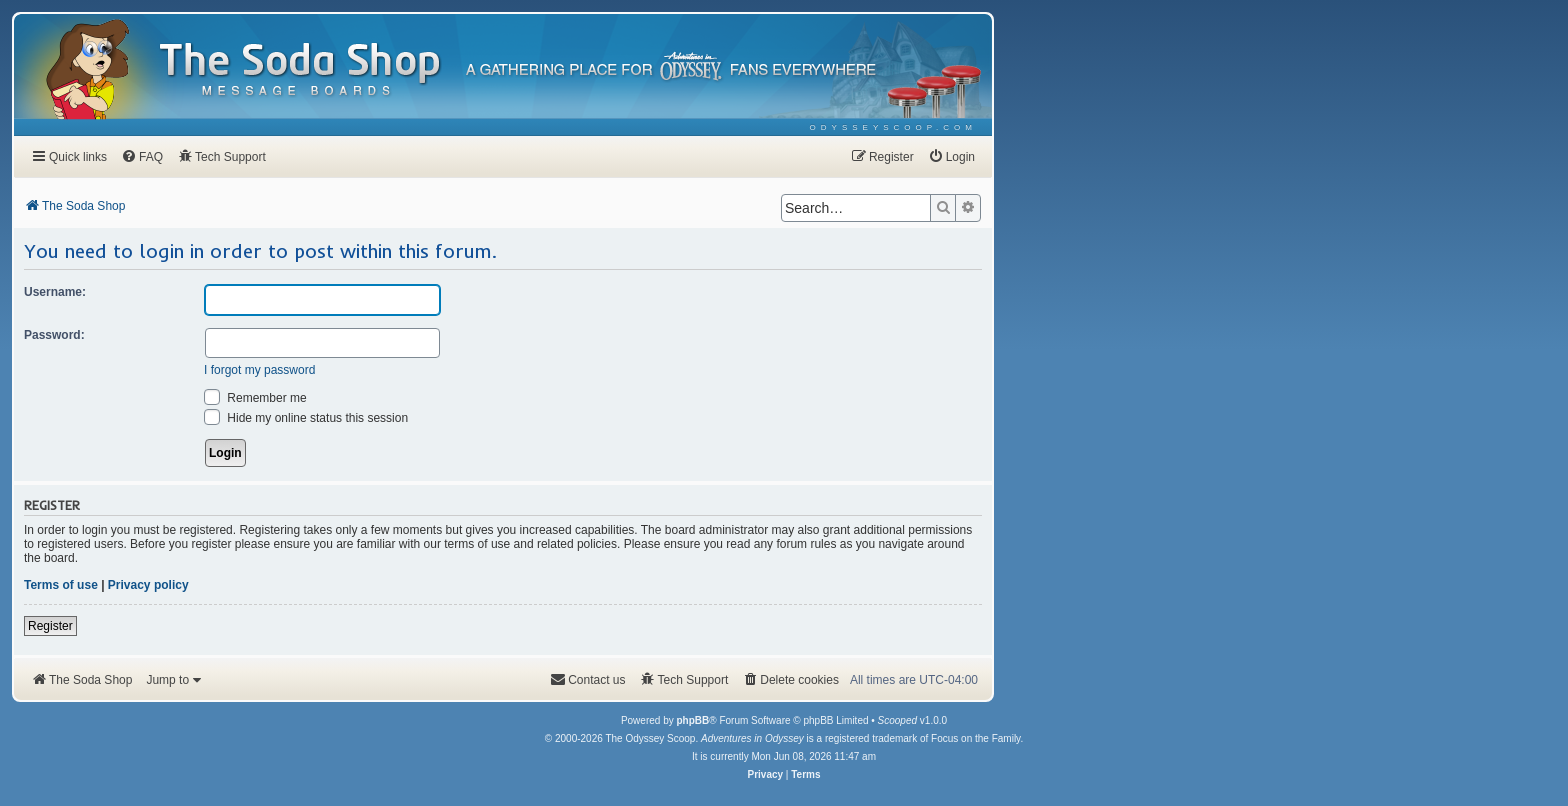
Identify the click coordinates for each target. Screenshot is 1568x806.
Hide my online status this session (306, 418)
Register (50, 626)
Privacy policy (148, 585)
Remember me (255, 398)
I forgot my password (259, 370)
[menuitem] (893, 127)
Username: (55, 292)
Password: (54, 335)
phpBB (692, 720)
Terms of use (61, 585)
